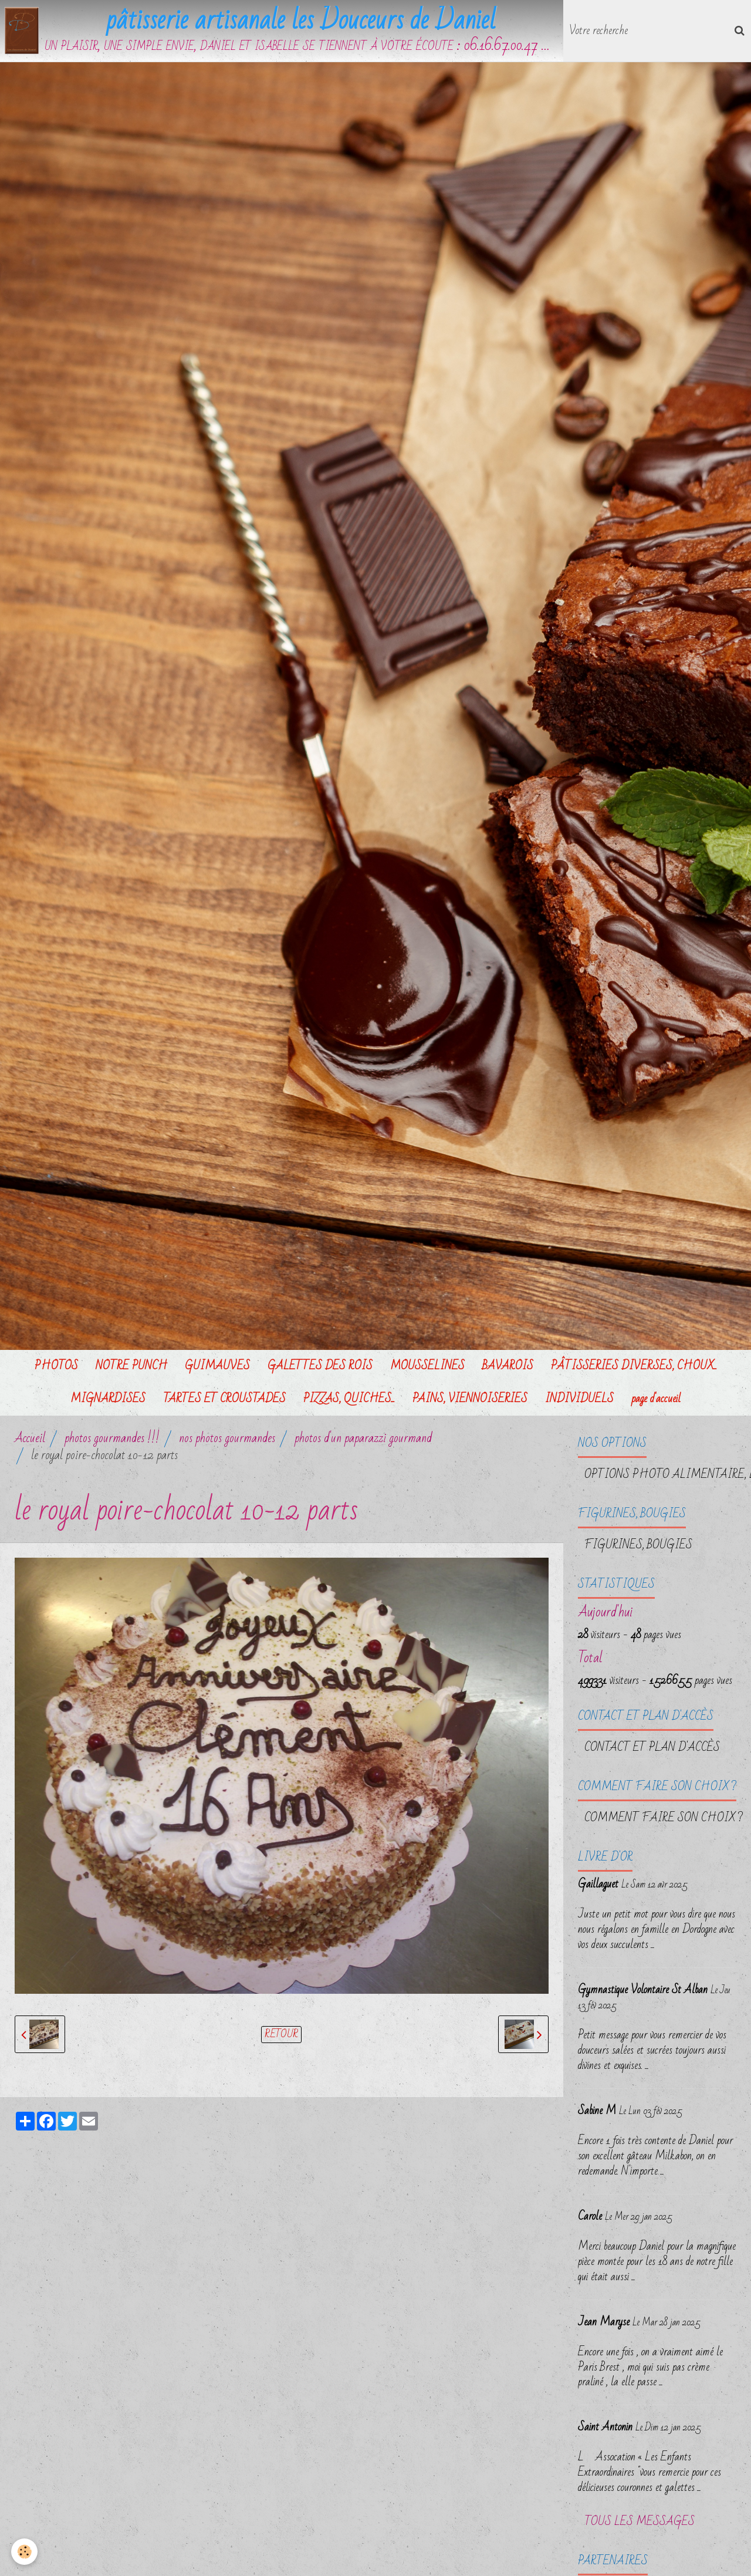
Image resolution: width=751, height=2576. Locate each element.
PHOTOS (56, 1368)
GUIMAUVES (217, 1368)
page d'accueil (656, 1401)
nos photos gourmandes (227, 1440)
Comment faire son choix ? (663, 1820)
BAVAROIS (507, 1368)
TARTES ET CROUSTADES (224, 1401)
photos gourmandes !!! (112, 1440)
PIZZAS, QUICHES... (349, 1401)
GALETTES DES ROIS (320, 1368)
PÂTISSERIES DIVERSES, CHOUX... (634, 1368)
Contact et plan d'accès (652, 1749)
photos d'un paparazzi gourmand (363, 1440)
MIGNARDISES (108, 1401)
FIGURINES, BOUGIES (638, 1547)
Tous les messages (639, 2523)
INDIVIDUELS (579, 1401)
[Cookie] (25, 2551)
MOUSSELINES (427, 1368)
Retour (281, 2036)
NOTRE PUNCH (131, 1368)
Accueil (30, 1440)
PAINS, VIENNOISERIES (469, 1401)
